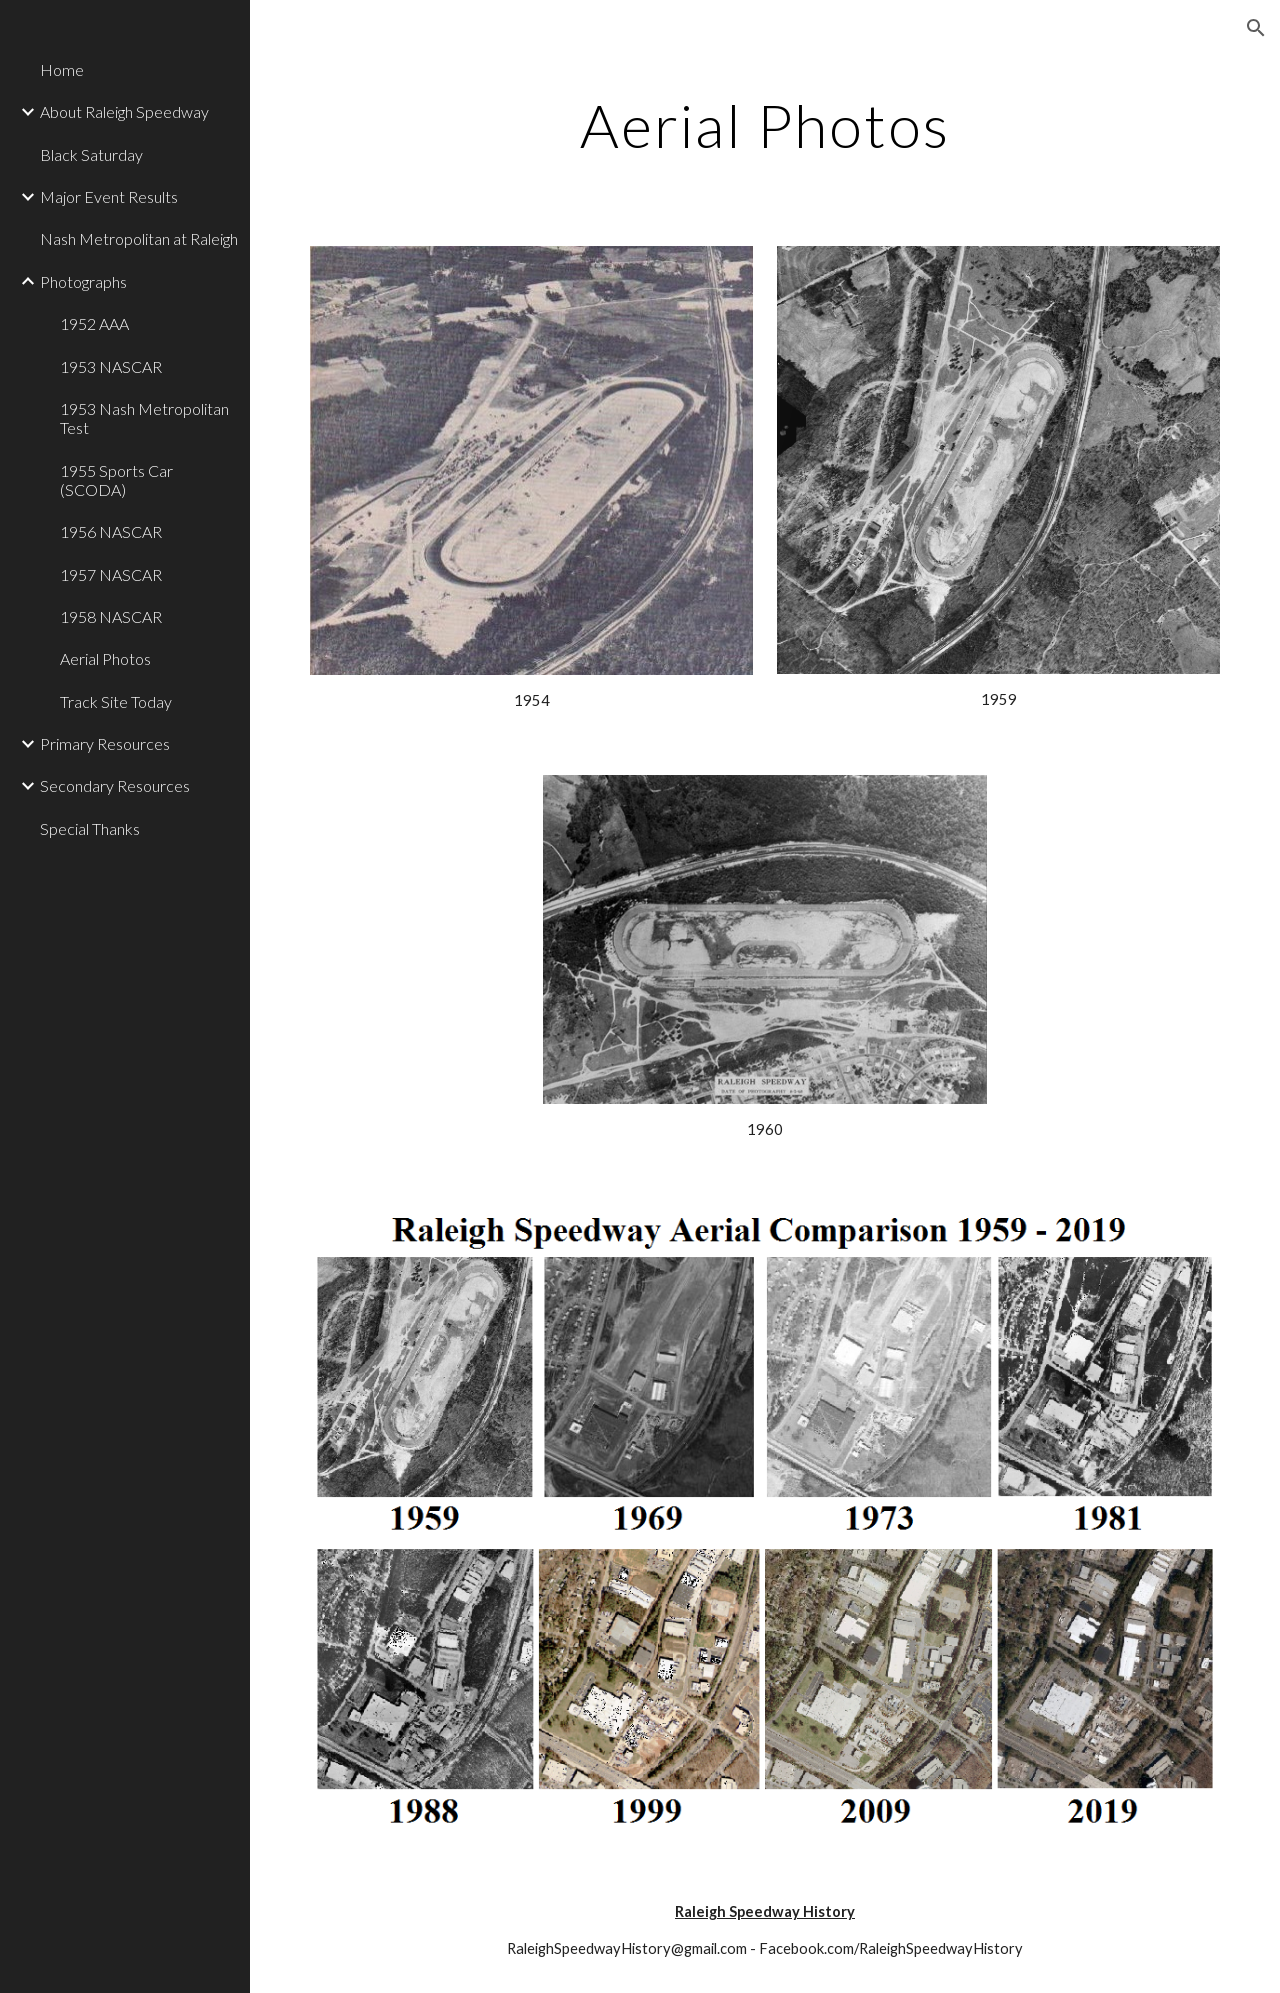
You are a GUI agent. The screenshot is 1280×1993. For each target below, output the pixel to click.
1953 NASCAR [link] (111, 366)
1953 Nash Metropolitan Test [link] (144, 418)
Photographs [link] (83, 281)
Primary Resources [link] (105, 743)
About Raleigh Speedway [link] (124, 111)
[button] (1256, 28)
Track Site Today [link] (116, 701)
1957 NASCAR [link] (111, 574)
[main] (765, 125)
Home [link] (62, 69)
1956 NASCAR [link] (111, 531)
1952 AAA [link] (94, 323)
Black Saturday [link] (91, 154)
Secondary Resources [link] (115, 785)
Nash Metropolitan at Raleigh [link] (139, 238)
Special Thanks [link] (90, 828)
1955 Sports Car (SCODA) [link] (116, 480)
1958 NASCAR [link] (111, 616)
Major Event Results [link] (109, 196)
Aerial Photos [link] (105, 658)
